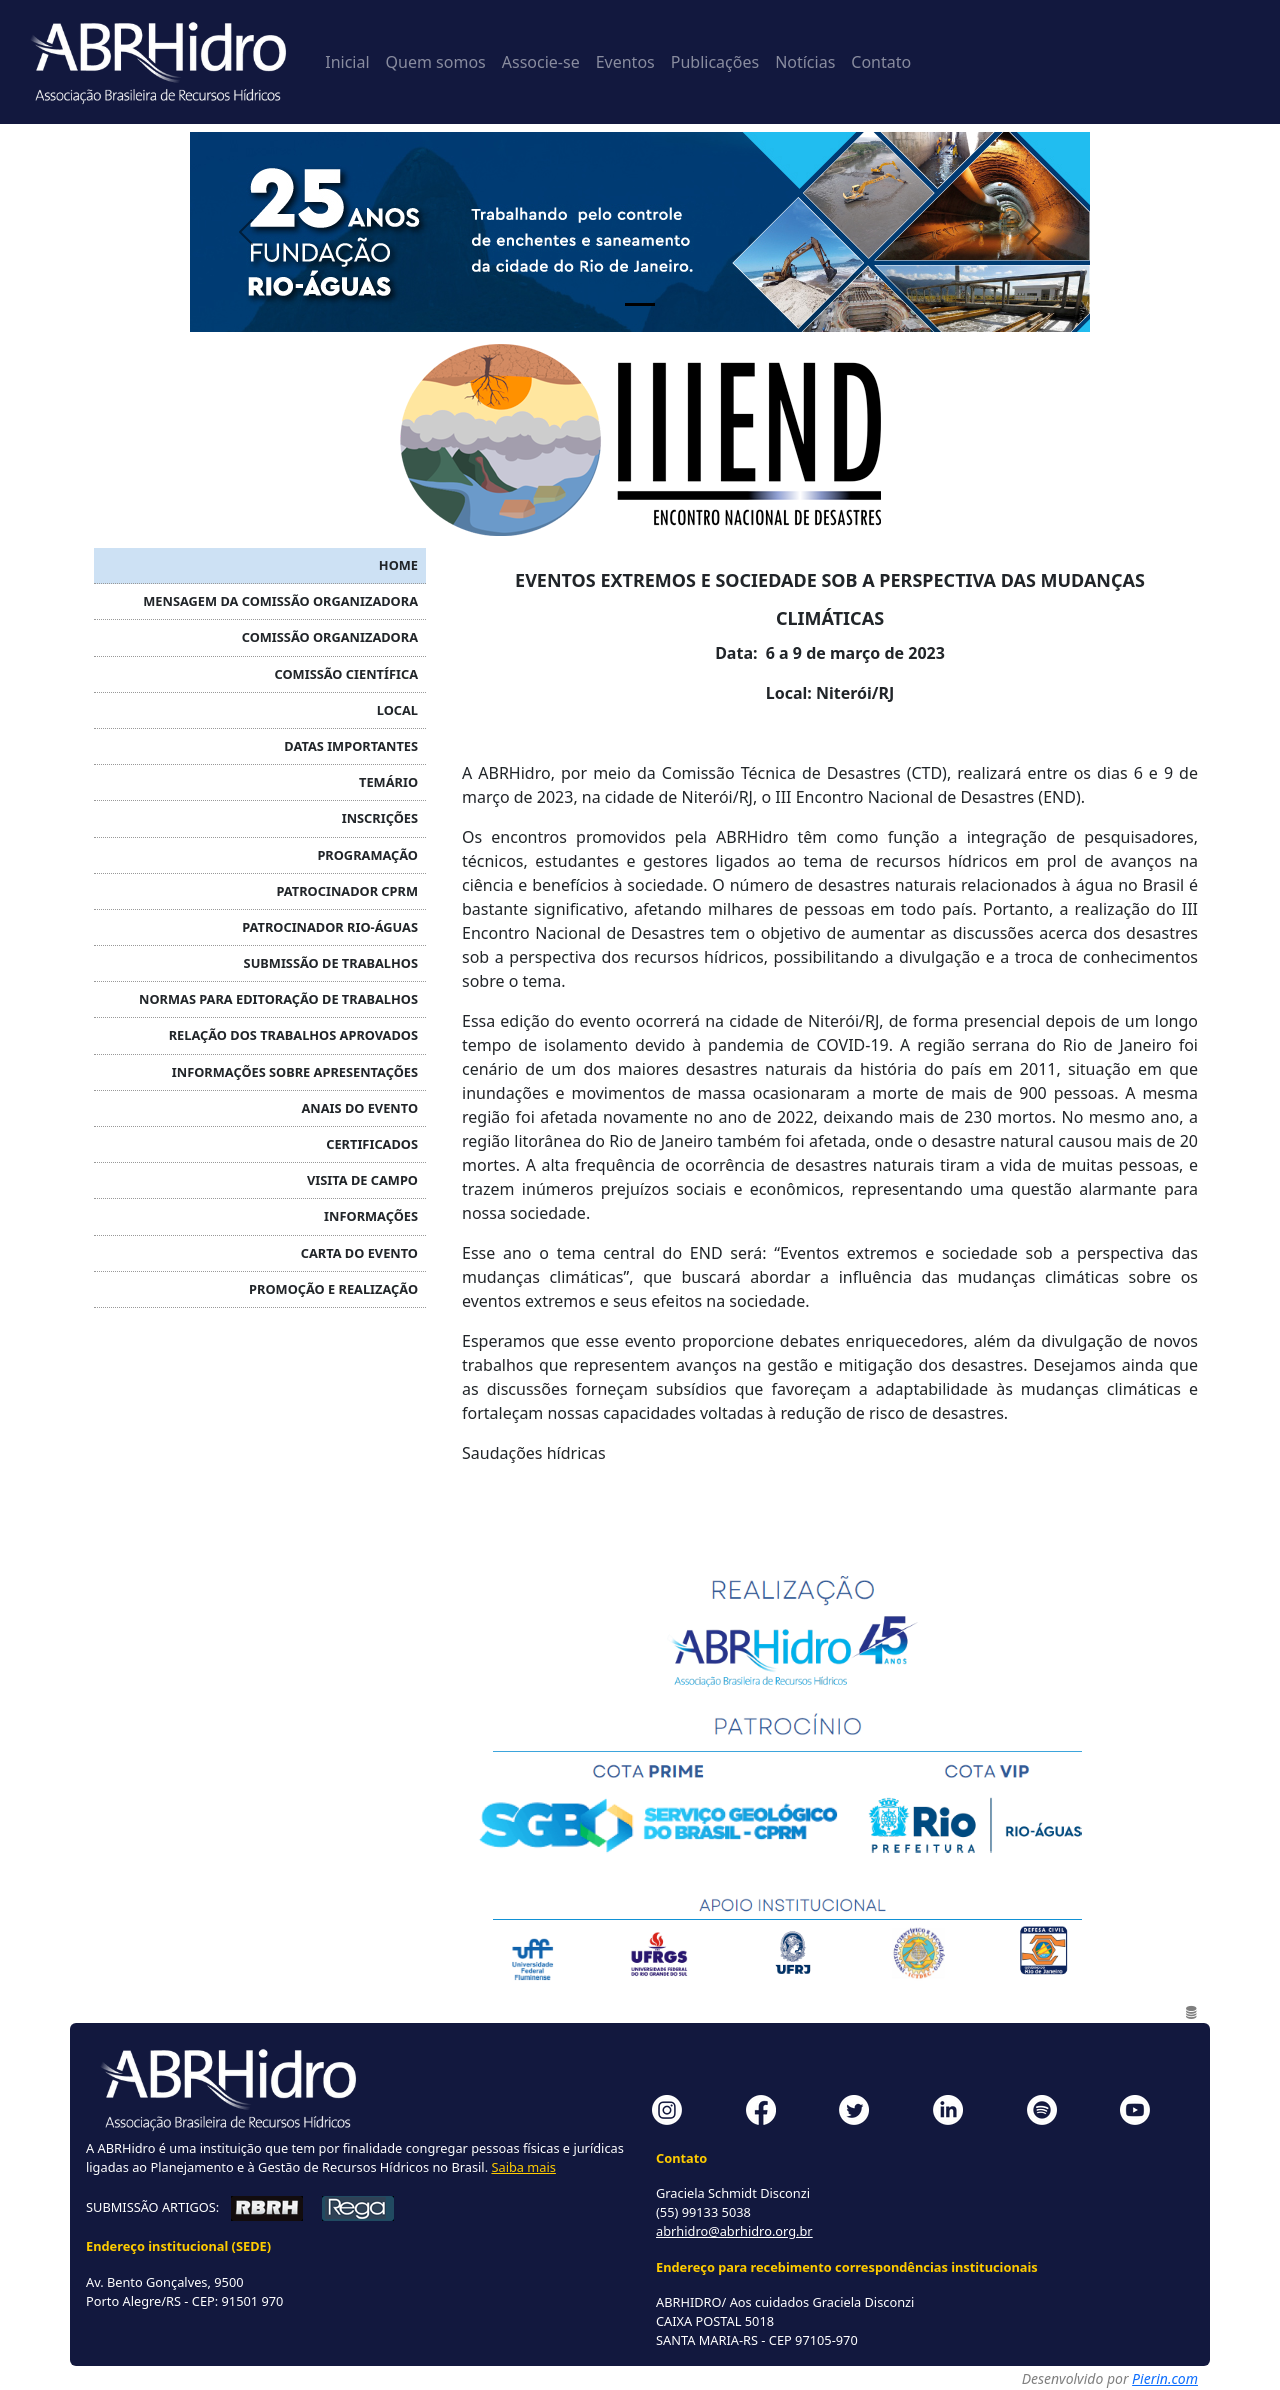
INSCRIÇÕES (380, 818)
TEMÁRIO (388, 782)
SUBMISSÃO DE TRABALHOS (331, 963)
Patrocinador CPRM (347, 891)
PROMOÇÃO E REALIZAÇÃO (333, 1289)
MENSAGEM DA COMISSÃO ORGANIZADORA (280, 601)
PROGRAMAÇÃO (367, 855)
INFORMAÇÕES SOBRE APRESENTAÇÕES (295, 1072)
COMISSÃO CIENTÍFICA (346, 674)
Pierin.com (1165, 2378)
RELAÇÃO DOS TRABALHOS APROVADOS (293, 1035)
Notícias (805, 62)
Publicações (715, 62)
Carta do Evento (359, 1253)
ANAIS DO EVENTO (359, 1108)
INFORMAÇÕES (371, 1216)
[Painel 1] (640, 304)
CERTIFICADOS (372, 1144)
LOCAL (397, 710)
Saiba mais (523, 2167)
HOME (398, 565)
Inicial (347, 62)
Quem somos (436, 62)
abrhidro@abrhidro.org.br (734, 2231)
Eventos (625, 62)
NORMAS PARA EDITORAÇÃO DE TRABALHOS (278, 999)
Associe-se (541, 62)
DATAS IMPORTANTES (351, 746)
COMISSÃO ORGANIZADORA (330, 637)
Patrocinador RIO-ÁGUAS (330, 927)
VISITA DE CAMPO (362, 1180)
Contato (881, 62)
